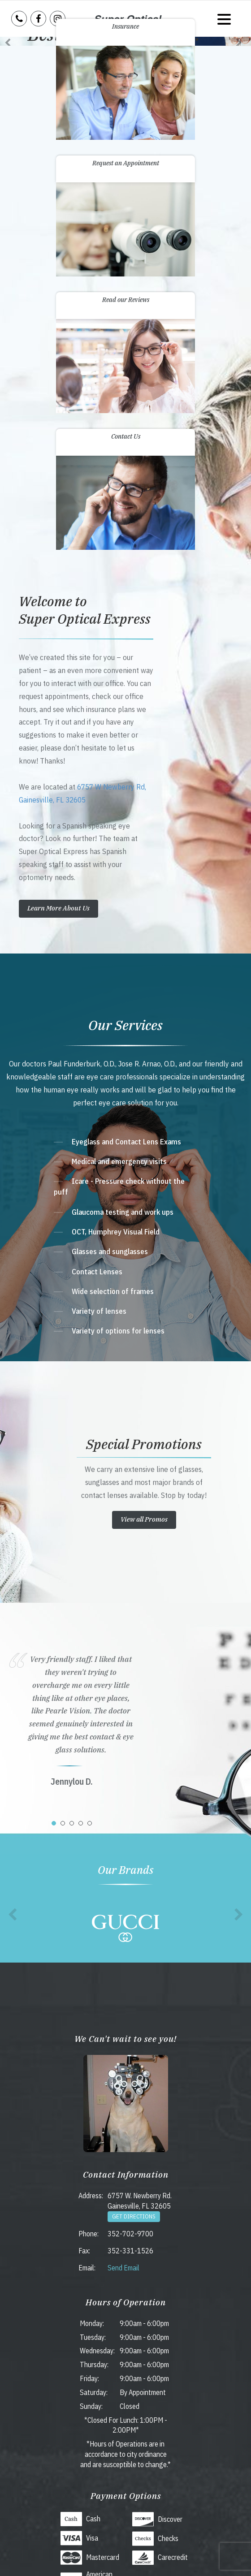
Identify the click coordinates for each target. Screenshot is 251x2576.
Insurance (125, 26)
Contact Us (125, 436)
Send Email (123, 2267)
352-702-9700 (130, 2233)
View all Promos (144, 1519)
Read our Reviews (125, 300)
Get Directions (134, 2216)
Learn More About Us (58, 908)
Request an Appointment (125, 163)
